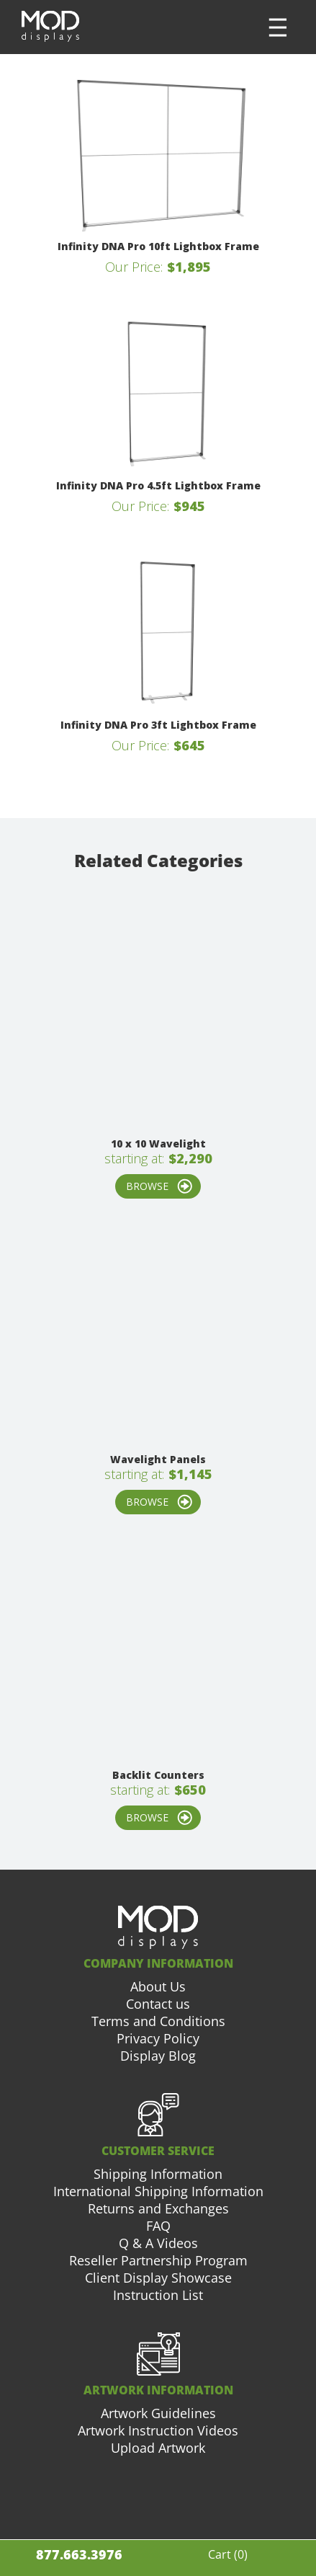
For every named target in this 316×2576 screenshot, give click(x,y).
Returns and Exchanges (158, 2208)
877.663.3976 (79, 2554)
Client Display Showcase (158, 2277)
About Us (158, 1986)
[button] (278, 27)
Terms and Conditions (158, 2021)
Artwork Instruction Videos (158, 2430)
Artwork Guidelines (158, 2413)
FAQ (158, 2225)
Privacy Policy (158, 2038)
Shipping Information (158, 2173)
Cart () (228, 2554)
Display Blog (158, 2055)
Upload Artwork (158, 2447)
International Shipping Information (158, 2191)
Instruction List (158, 2295)
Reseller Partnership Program (158, 2260)
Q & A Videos (158, 2243)
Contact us (158, 2003)
